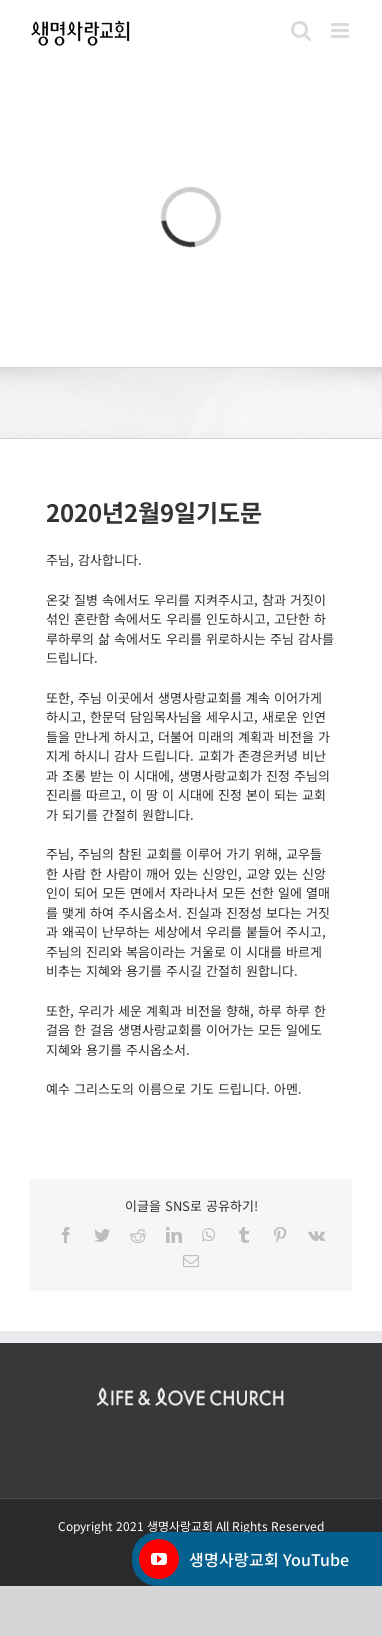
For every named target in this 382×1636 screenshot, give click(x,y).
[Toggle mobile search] (301, 30)
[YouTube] (159, 1559)
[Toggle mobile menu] (341, 30)
